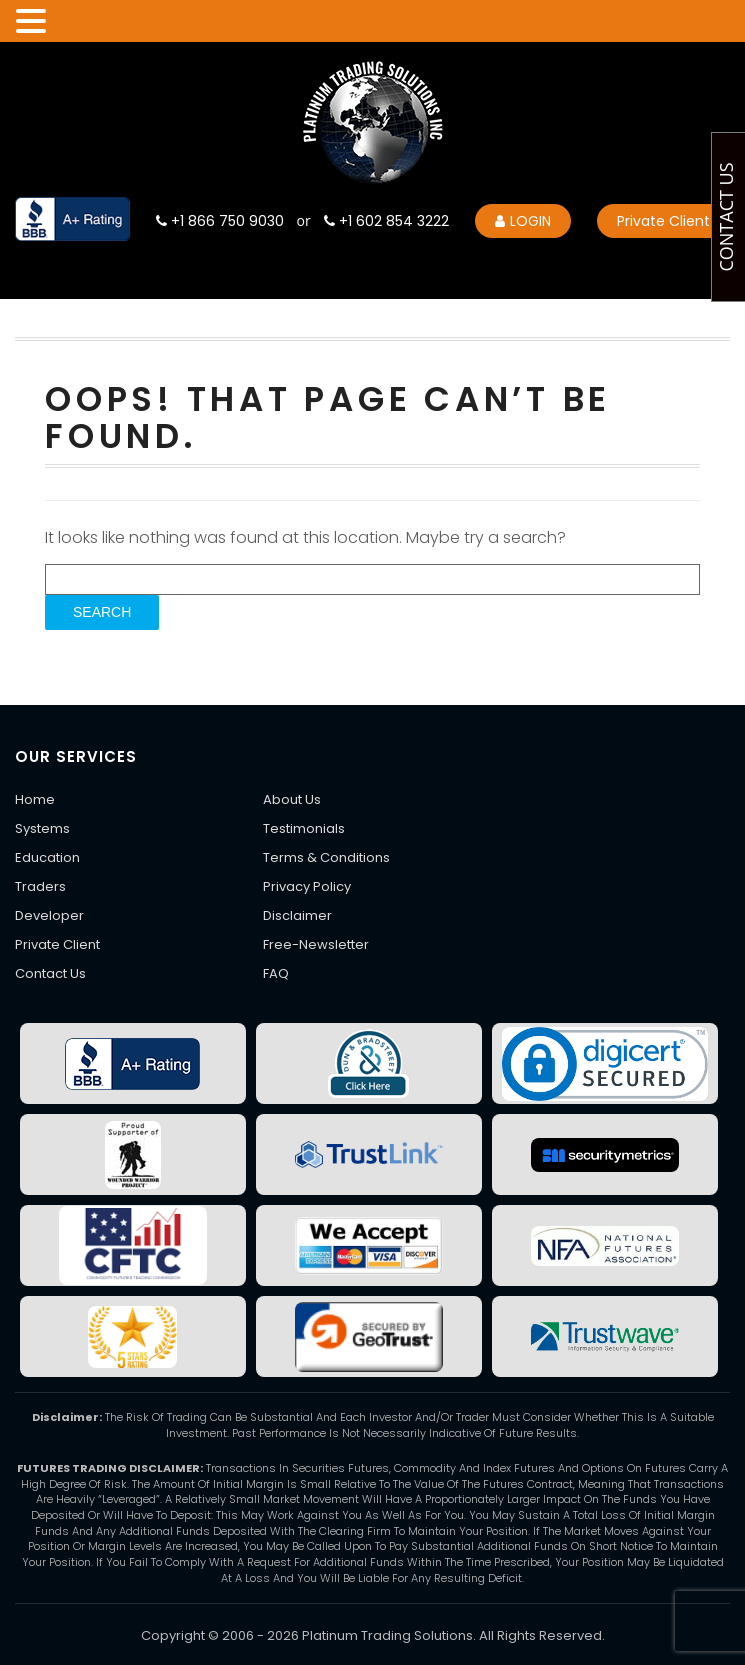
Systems (42, 828)
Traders (40, 886)
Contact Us (50, 973)
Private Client (663, 221)
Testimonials (304, 828)
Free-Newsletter (316, 944)
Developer (49, 915)
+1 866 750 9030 (220, 221)
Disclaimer (297, 915)
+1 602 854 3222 (386, 221)
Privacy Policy (307, 886)
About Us (292, 799)
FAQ (276, 973)
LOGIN (523, 221)
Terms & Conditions (326, 857)
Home (35, 799)
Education (47, 857)
